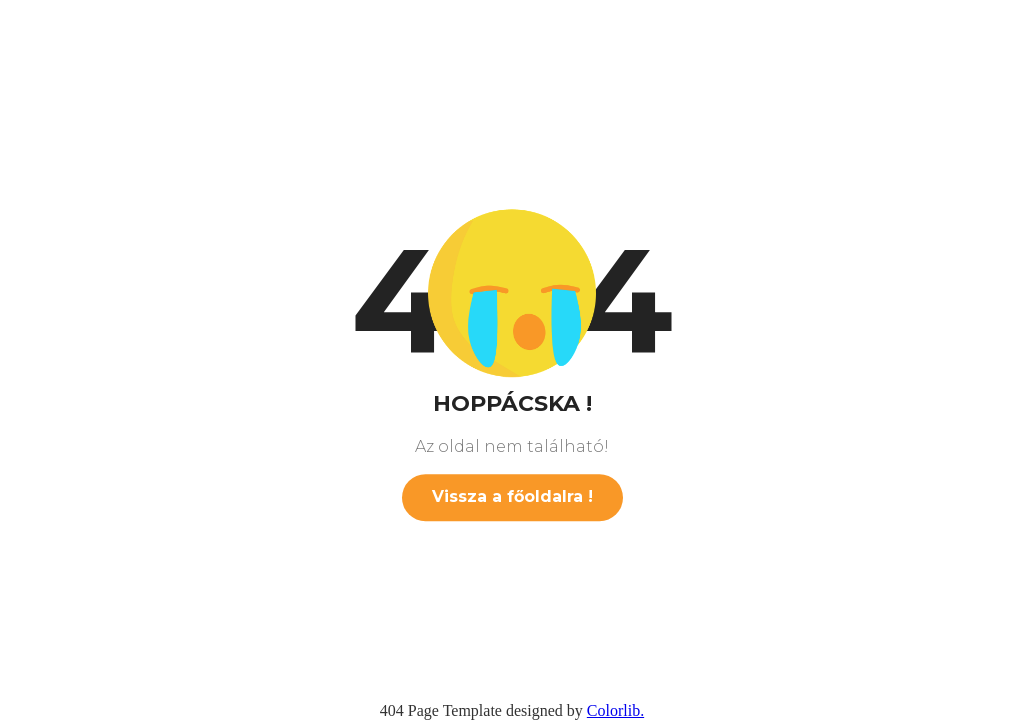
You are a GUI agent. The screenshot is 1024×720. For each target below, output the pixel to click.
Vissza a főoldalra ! (512, 496)
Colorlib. (615, 710)
